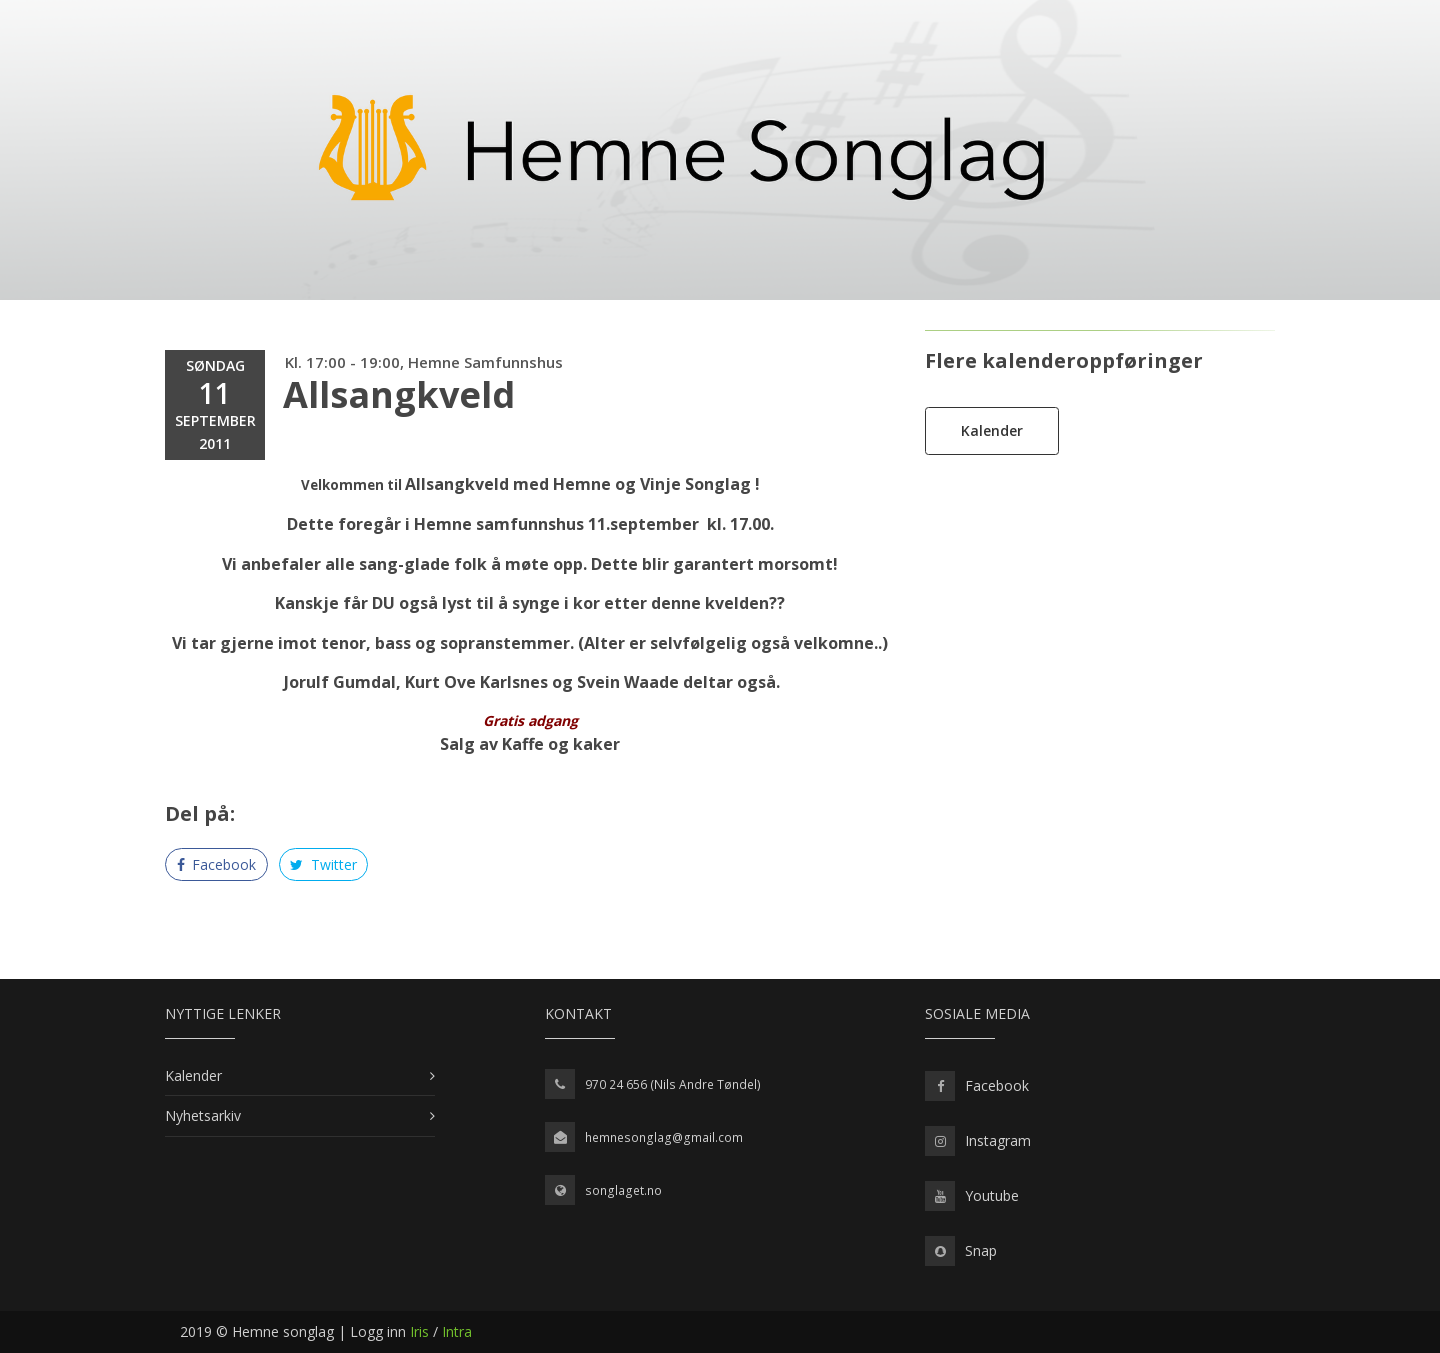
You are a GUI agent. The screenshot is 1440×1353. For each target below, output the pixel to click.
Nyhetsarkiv (203, 1115)
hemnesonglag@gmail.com (664, 1137)
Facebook (217, 864)
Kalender (992, 430)
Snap (981, 1250)
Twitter (323, 864)
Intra (457, 1331)
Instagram (998, 1140)
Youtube (992, 1195)
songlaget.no (623, 1190)
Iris (419, 1331)
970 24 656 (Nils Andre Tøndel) (673, 1084)
